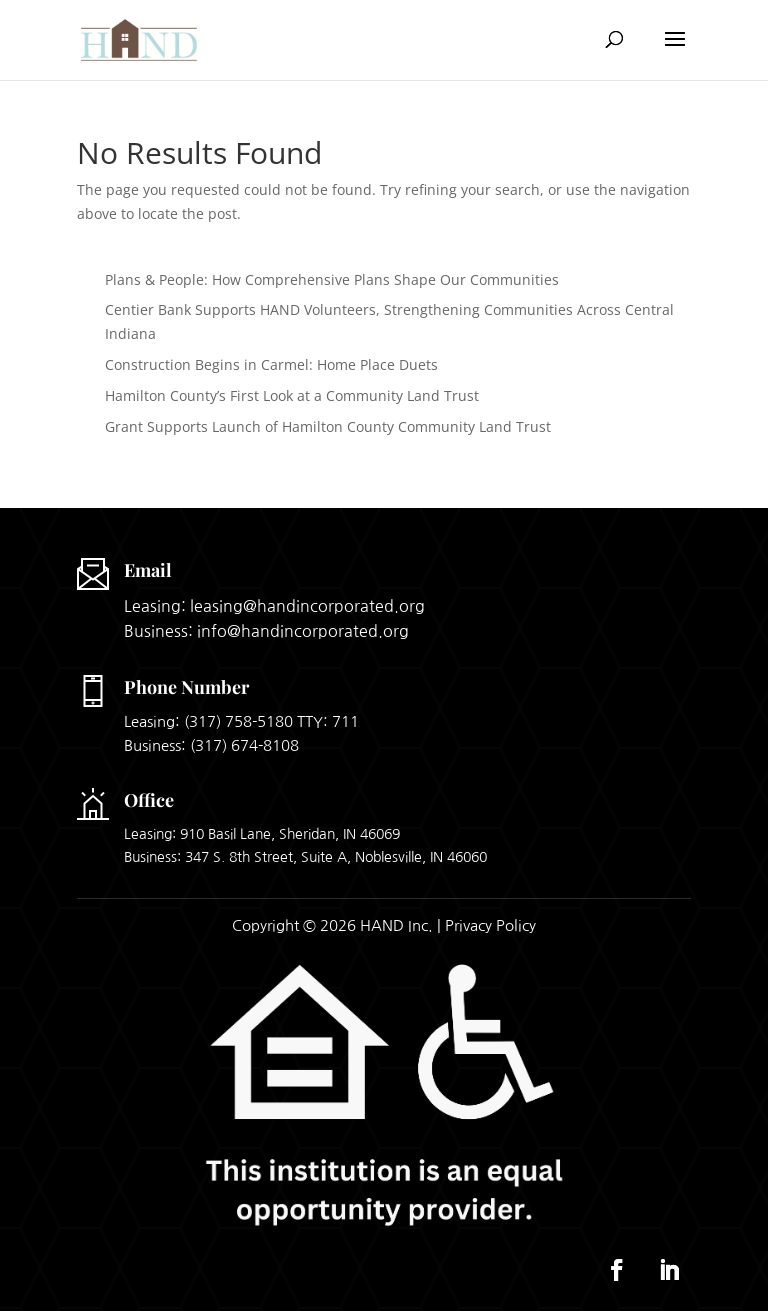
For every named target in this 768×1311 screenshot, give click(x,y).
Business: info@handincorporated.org (266, 631)
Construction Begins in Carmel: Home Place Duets (271, 364)
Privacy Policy (490, 925)
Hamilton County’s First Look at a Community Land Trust (292, 395)
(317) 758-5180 (238, 721)
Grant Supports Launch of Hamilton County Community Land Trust (328, 426)
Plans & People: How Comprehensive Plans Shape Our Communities (332, 279)
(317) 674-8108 (244, 745)
